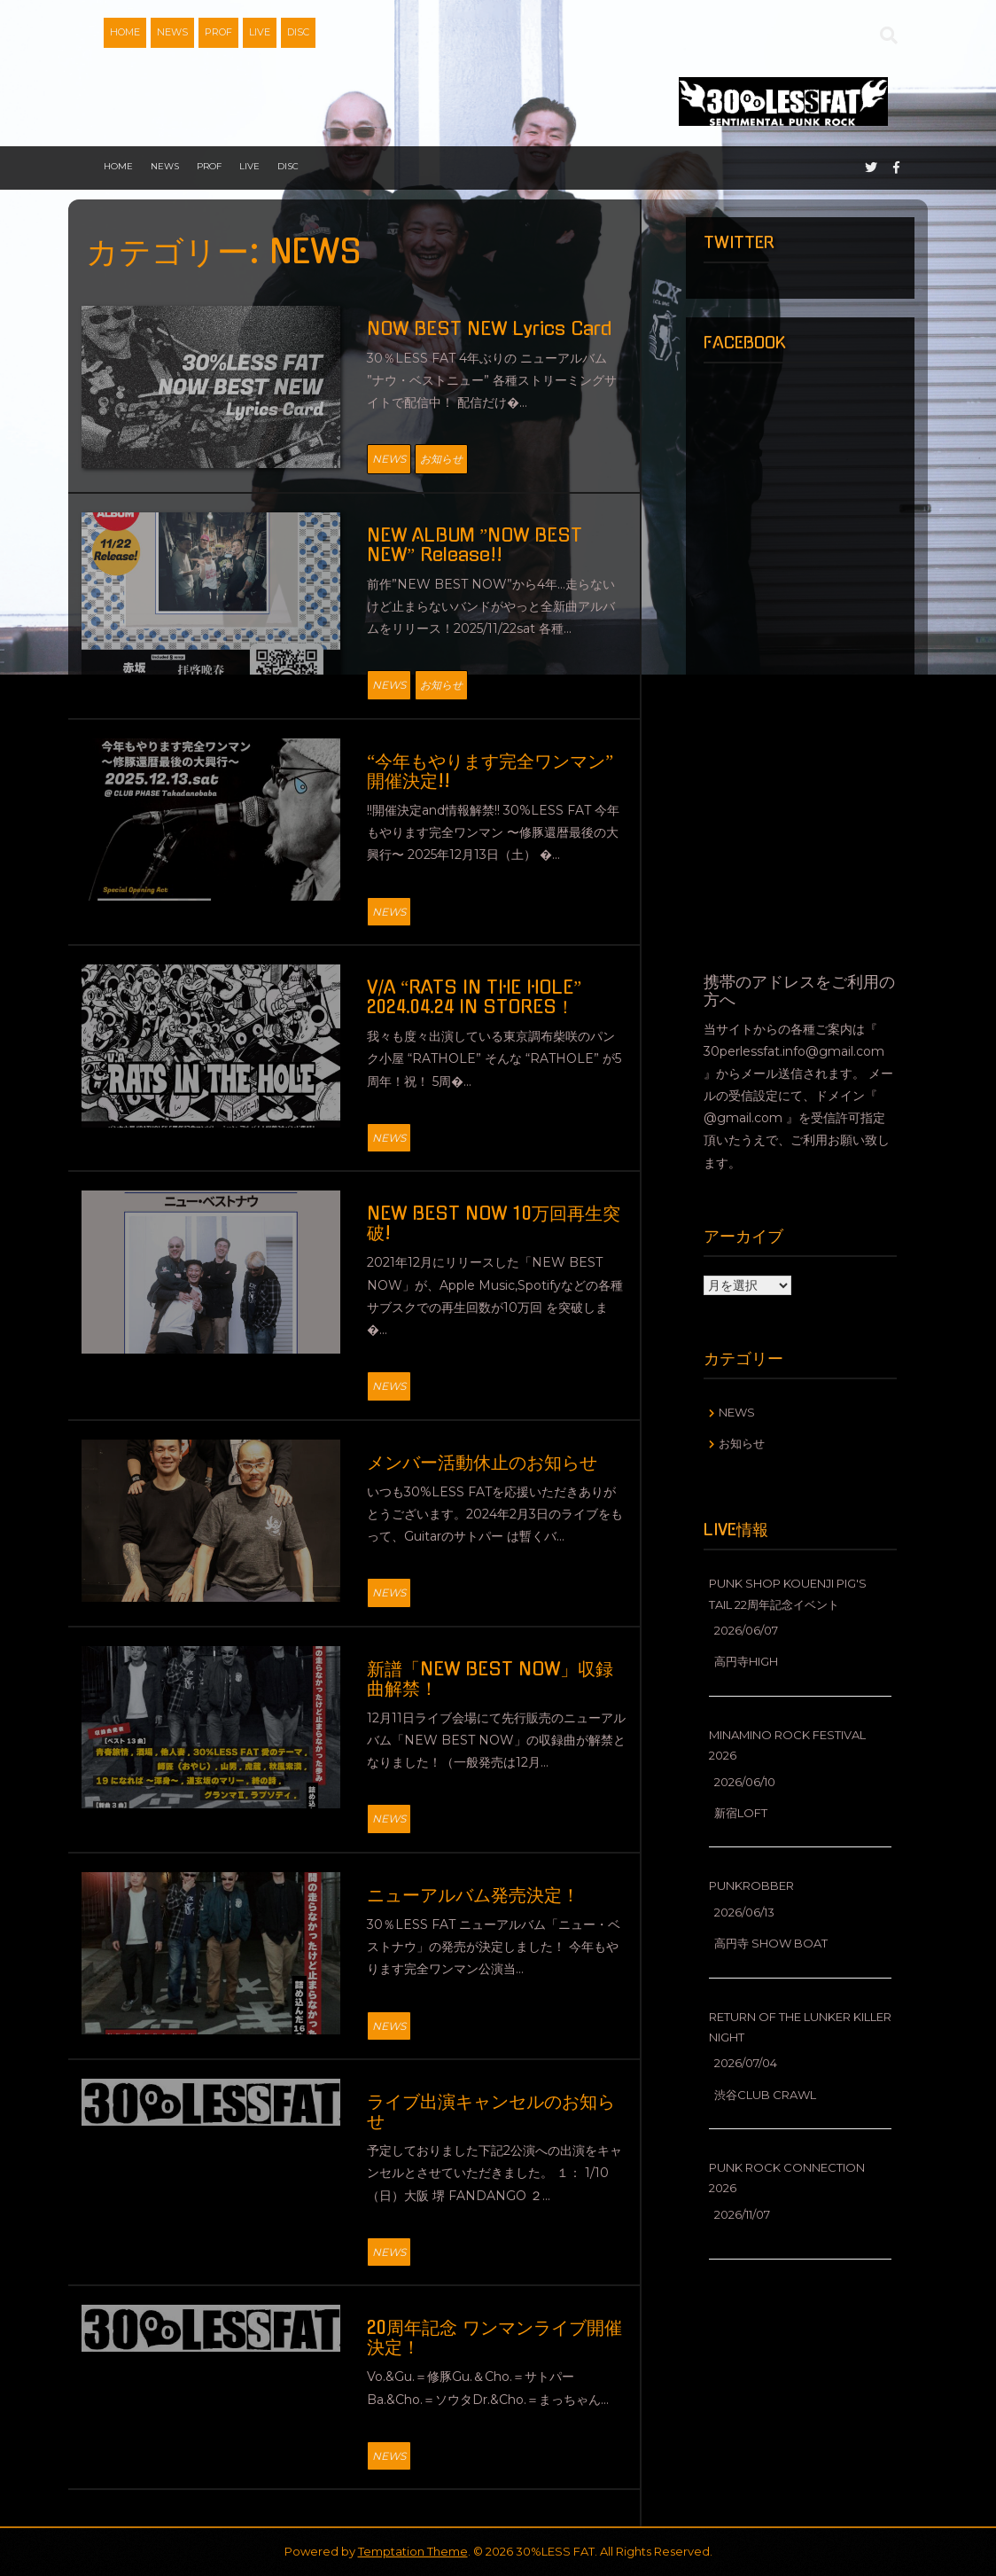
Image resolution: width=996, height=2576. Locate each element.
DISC (298, 32)
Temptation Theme (413, 2551)
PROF (218, 32)
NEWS (172, 32)
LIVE (259, 32)
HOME (125, 32)
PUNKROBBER (751, 1885)
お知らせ (441, 458)
